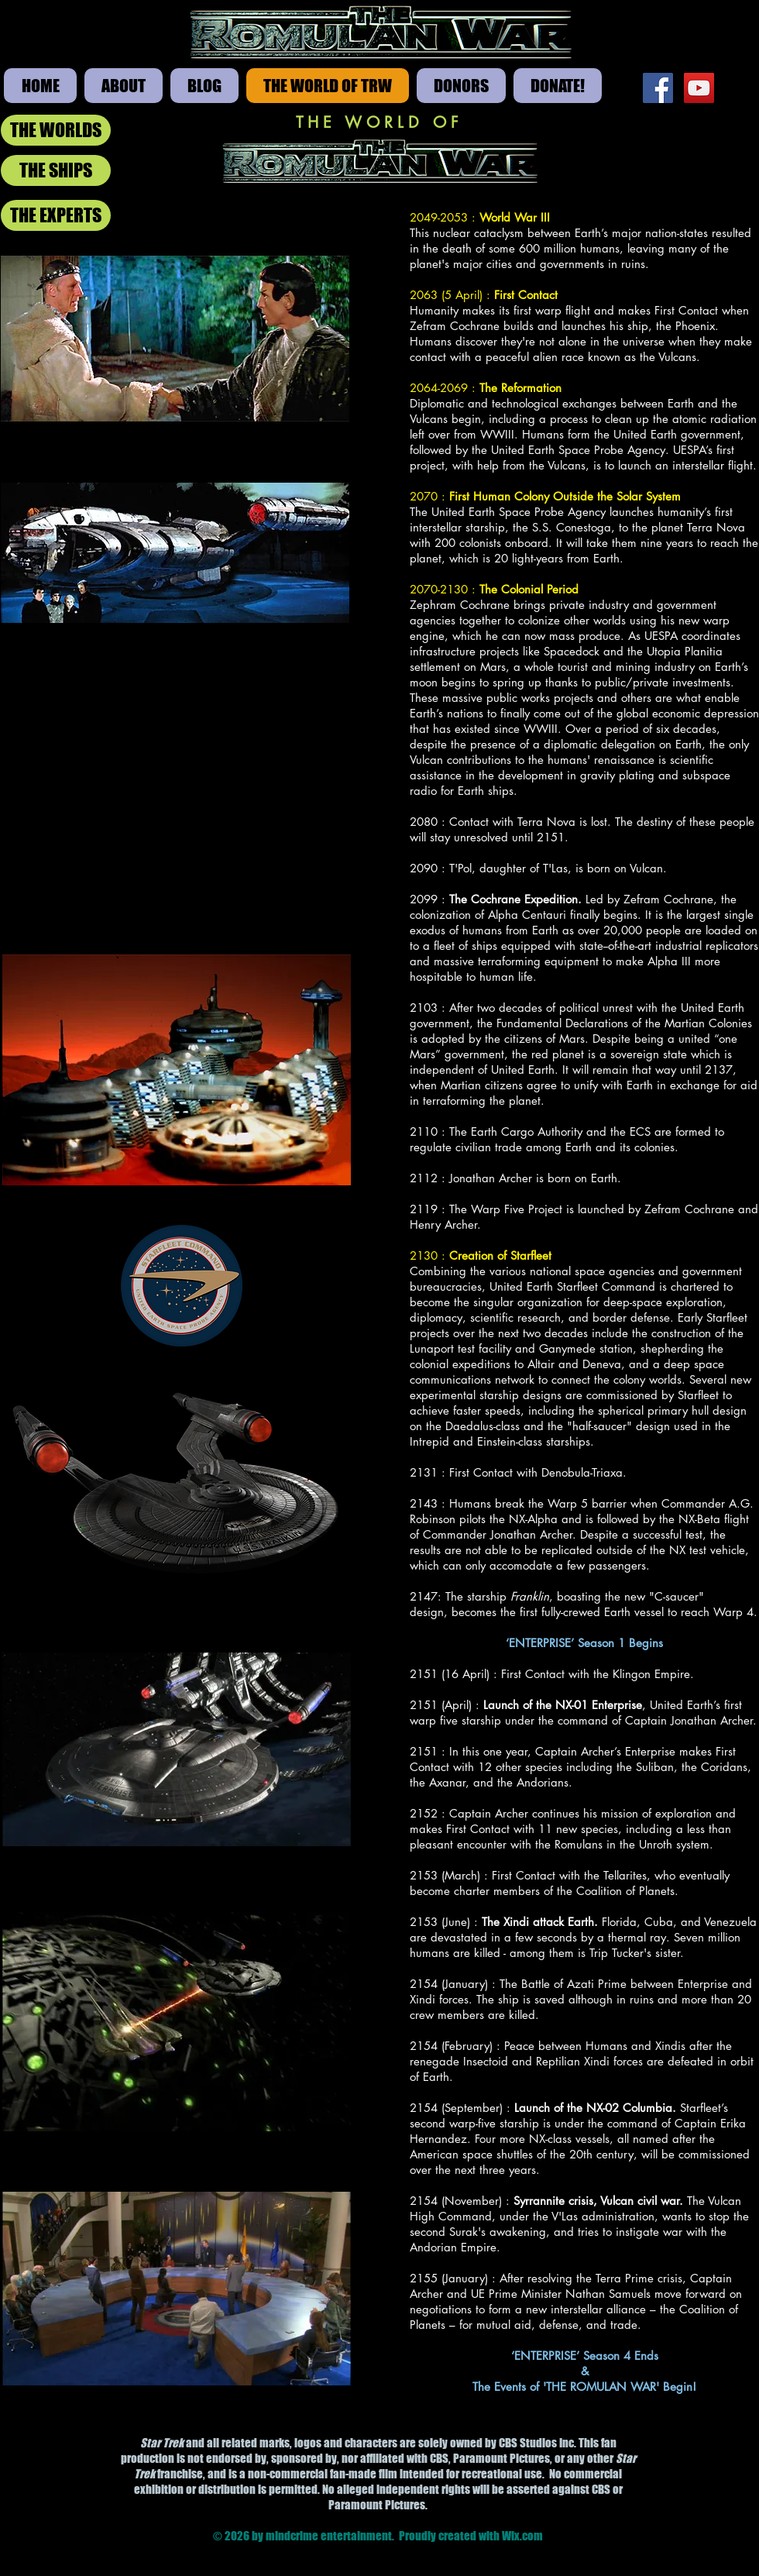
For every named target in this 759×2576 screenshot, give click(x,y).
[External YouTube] (176, 782)
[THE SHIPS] (56, 170)
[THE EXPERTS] (56, 215)
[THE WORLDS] (56, 130)
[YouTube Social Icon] (699, 88)
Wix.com (522, 2536)
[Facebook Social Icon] (658, 88)
